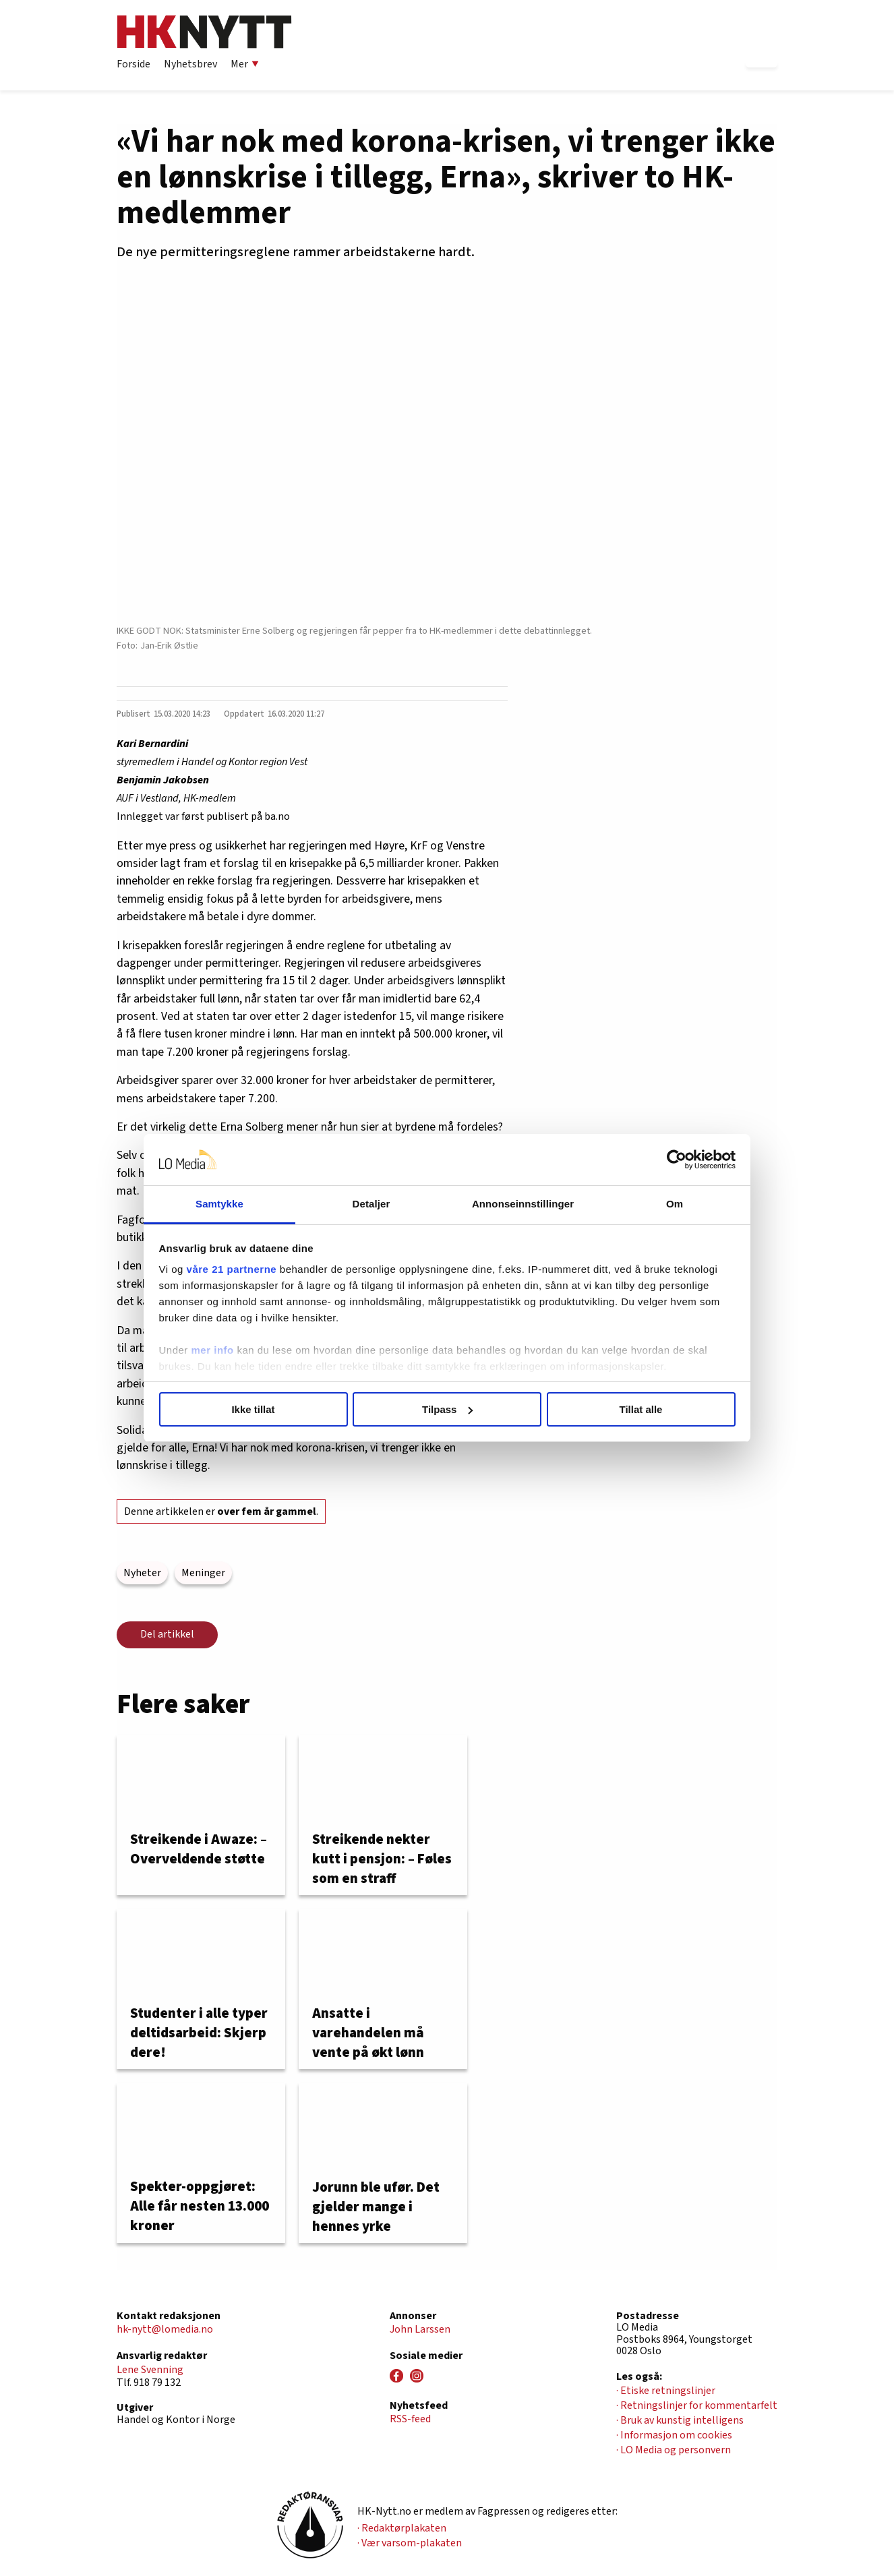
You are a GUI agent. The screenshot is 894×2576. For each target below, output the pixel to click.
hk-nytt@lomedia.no (165, 2329)
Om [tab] (674, 1203)
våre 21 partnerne (232, 1269)
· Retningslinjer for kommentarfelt (696, 2405)
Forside (133, 64)
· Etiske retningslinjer (665, 2390)
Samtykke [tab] (219, 1203)
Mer (245, 64)
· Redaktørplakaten (401, 2528)
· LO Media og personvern (673, 2450)
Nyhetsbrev (190, 64)
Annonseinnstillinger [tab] (523, 1203)
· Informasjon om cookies (674, 2435)
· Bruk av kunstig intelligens (680, 2420)
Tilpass (447, 1409)
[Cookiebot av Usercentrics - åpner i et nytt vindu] (677, 1159)
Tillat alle (641, 1409)
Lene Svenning (150, 2369)
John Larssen (420, 2329)
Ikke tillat (252, 1409)
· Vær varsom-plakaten (409, 2543)
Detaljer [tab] (371, 1203)
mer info (212, 1350)
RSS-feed (410, 2419)
